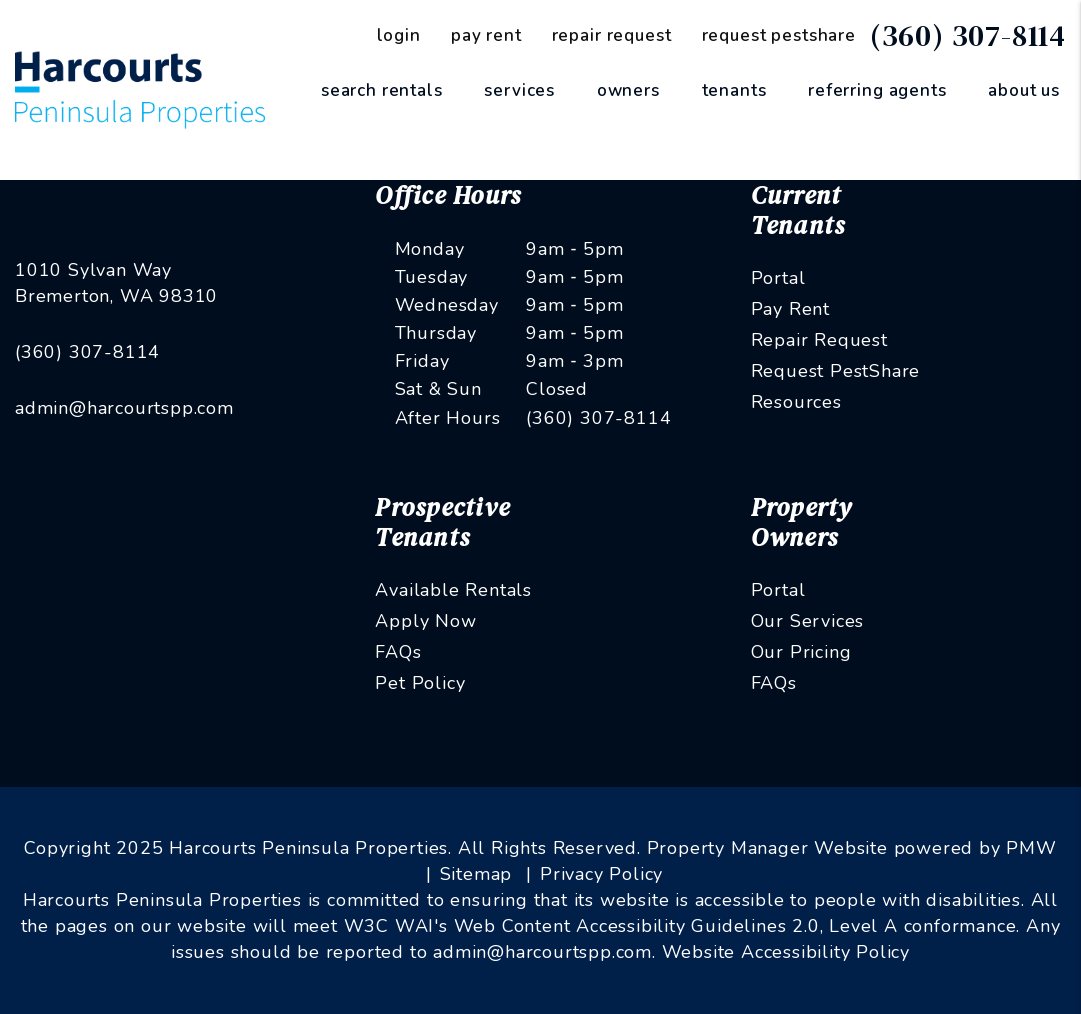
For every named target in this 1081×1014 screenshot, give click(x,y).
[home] (140, 89)
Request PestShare (836, 371)
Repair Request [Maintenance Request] (612, 35)
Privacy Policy (601, 874)
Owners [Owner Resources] (628, 90)
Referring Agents (877, 90)
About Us (1024, 90)
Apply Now (425, 621)
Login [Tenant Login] (399, 35)
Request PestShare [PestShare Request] (779, 35)
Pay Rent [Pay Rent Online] (486, 35)
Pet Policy (420, 683)
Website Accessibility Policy (786, 952)
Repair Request (819, 340)
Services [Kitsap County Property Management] (519, 90)
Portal (778, 278)
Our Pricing (801, 652)
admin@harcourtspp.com (124, 408)
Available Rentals (453, 590)
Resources (796, 402)
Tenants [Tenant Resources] (734, 90)
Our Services (808, 621)
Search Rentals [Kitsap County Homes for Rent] (382, 90)
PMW (1031, 848)
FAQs (398, 652)
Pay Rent (790, 309)
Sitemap (476, 874)
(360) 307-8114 (968, 35)
